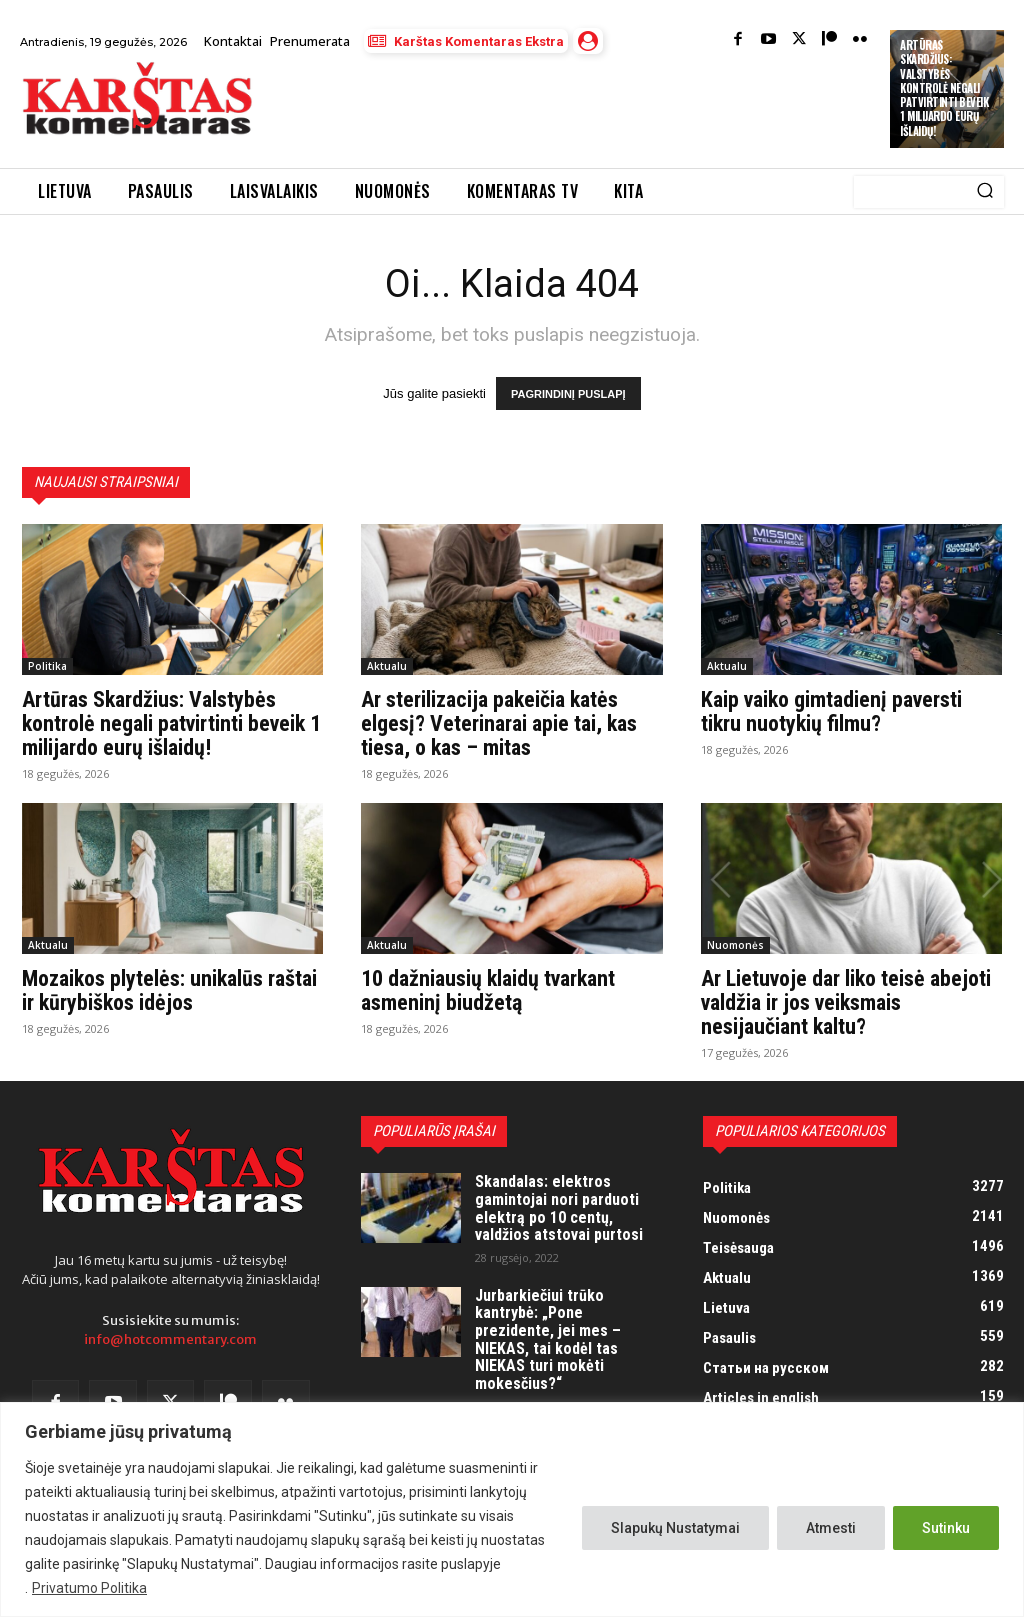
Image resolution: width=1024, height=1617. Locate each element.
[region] (512, 1509)
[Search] (985, 192)
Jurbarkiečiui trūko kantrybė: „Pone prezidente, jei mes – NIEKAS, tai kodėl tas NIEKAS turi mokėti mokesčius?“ (548, 1339)
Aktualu (387, 666)
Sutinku (946, 1528)
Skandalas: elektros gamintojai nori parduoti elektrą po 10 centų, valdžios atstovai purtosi (559, 1208)
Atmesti (831, 1528)
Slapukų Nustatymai (675, 1528)
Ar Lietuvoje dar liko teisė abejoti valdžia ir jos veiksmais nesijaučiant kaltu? (846, 1002)
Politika (47, 666)
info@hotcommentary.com (170, 1340)
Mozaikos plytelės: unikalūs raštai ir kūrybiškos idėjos (169, 990)
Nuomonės (735, 945)
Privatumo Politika (89, 1588)
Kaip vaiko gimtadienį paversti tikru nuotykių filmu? (831, 711)
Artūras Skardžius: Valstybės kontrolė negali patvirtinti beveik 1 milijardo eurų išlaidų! (944, 88)
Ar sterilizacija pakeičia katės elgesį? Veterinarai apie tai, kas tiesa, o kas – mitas (499, 723)
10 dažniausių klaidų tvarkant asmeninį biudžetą (488, 990)
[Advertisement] (504, 112)
